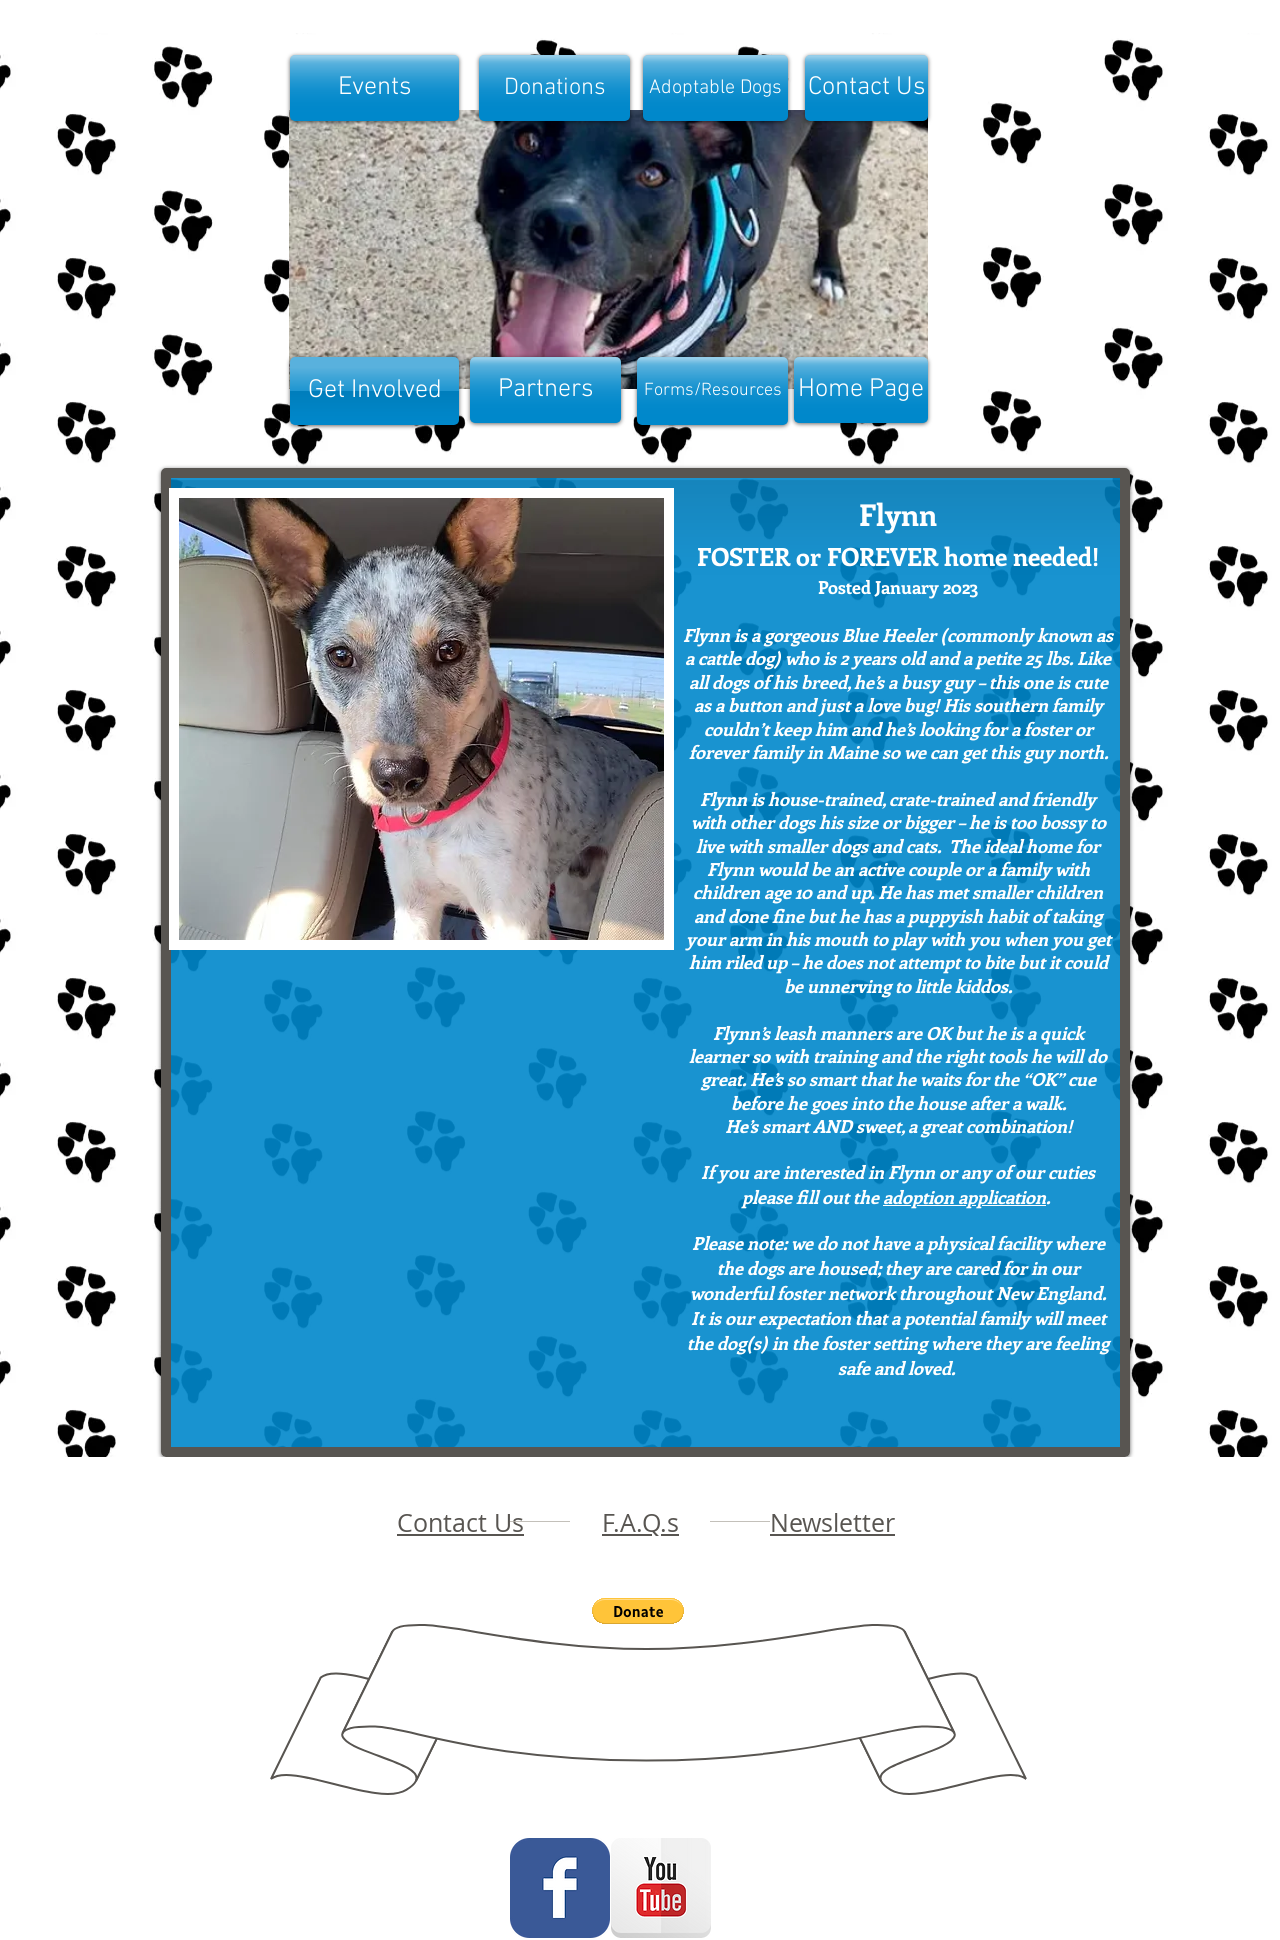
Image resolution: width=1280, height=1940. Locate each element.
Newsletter (832, 1522)
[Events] (374, 88)
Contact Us (460, 1522)
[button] (421, 719)
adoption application (964, 1197)
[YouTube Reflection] (661, 1888)
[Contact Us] (866, 88)
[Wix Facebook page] (560, 1888)
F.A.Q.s (640, 1522)
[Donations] (554, 88)
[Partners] (545, 390)
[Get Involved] (374, 391)
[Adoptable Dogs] (715, 88)
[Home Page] (861, 390)
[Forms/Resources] (712, 391)
